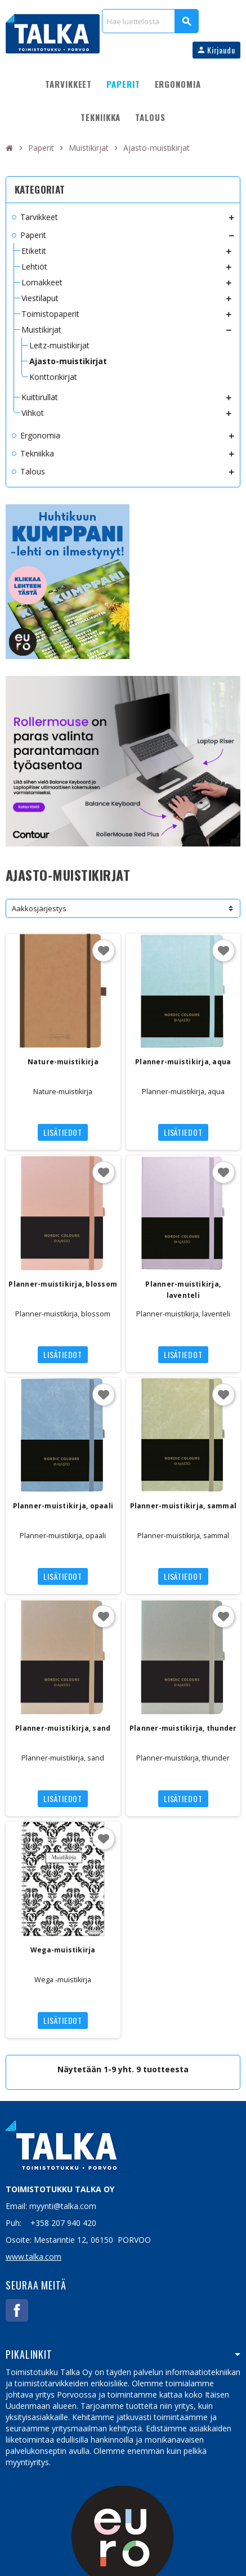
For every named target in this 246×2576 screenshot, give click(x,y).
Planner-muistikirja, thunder (183, 1728)
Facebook (17, 2310)
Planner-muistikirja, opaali (63, 1506)
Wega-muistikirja (63, 1950)
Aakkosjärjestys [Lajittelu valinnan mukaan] (39, 908)
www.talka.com (33, 2256)
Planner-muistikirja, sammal (183, 1506)
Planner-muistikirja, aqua (183, 1062)
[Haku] (150, 21)
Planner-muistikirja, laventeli (183, 1289)
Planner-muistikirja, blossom (62, 1284)
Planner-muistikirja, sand (62, 1728)
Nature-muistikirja (63, 1062)
